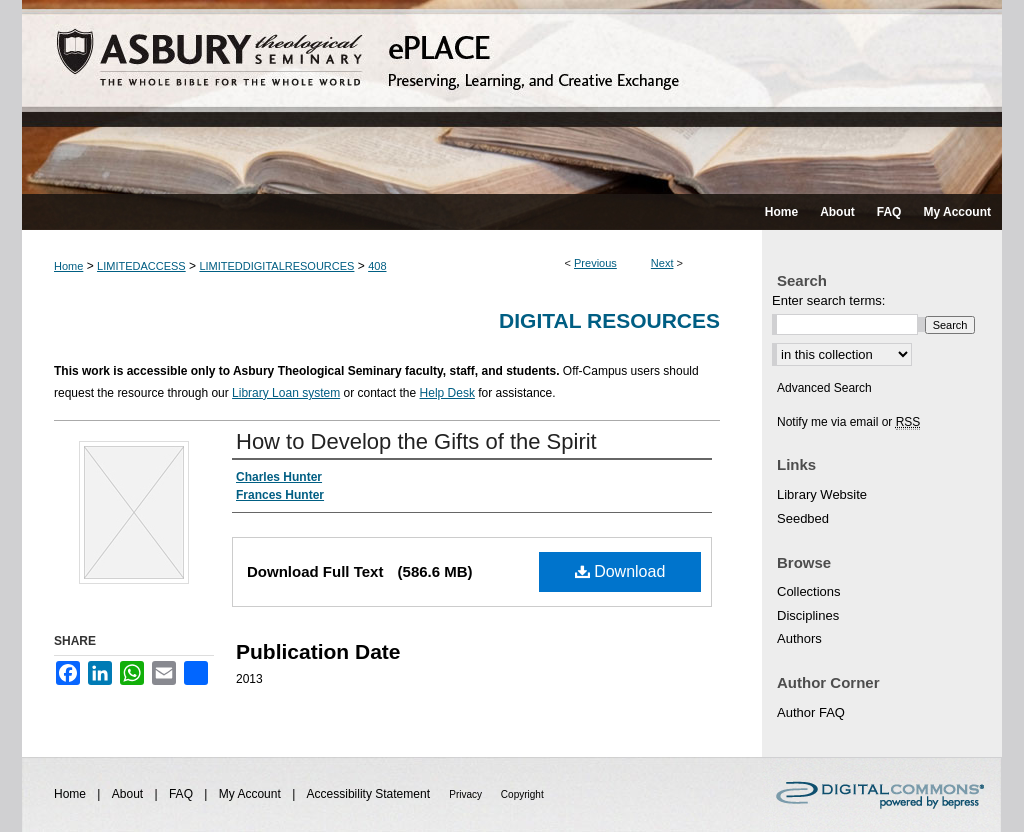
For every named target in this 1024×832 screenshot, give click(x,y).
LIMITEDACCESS (141, 266)
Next (662, 263)
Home (68, 266)
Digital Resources (609, 320)
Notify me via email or (848, 422)
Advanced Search (824, 388)
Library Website (822, 494)
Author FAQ (811, 712)
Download (620, 571)
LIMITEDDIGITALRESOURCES (276, 266)
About (129, 794)
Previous (595, 263)
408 (377, 266)
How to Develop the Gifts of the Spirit (416, 441)
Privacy (467, 794)
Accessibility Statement (370, 794)
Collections (809, 591)
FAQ (182, 794)
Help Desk (447, 393)
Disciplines (808, 615)
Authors (799, 638)
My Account (251, 794)
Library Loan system (286, 393)
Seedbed (803, 518)
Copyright (522, 794)
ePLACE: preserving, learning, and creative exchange (512, 97)
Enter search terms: (828, 300)
